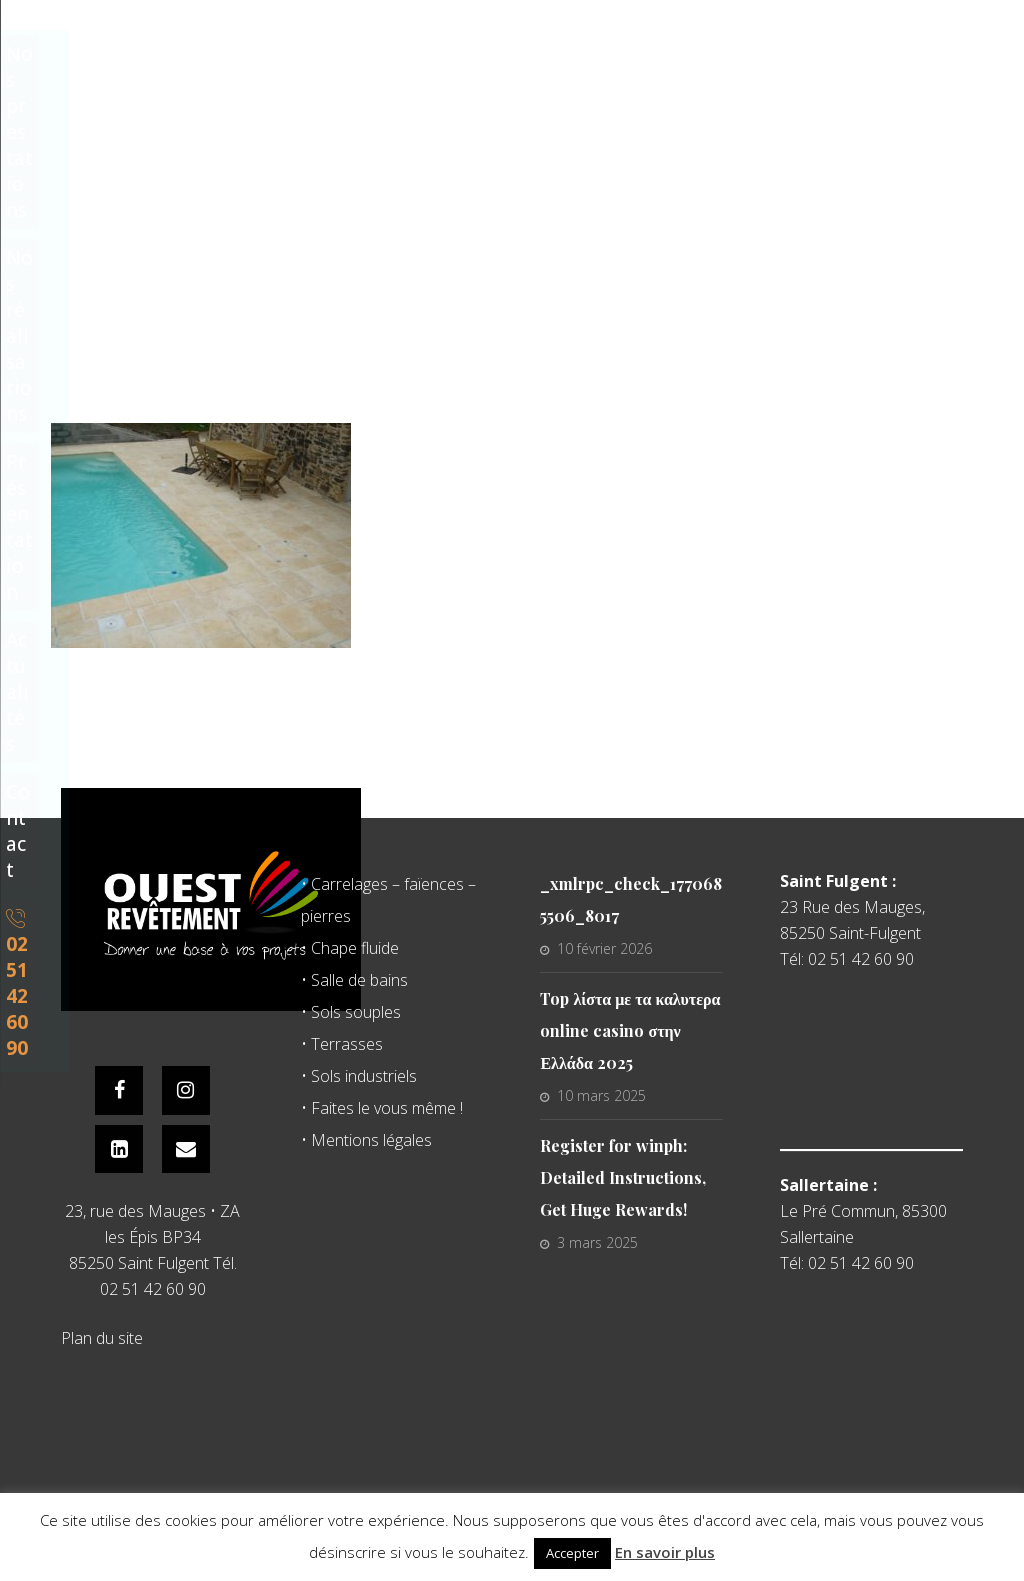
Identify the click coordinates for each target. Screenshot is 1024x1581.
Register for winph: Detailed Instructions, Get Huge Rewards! (623, 1177)
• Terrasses (342, 1044)
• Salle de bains (354, 980)
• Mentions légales (366, 1140)
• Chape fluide (350, 948)
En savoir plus (665, 1552)
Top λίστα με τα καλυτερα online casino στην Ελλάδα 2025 (630, 1030)
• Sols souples (351, 1012)
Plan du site (102, 1341)
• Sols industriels (359, 1076)
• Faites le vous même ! (382, 1108)
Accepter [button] (572, 1553)
